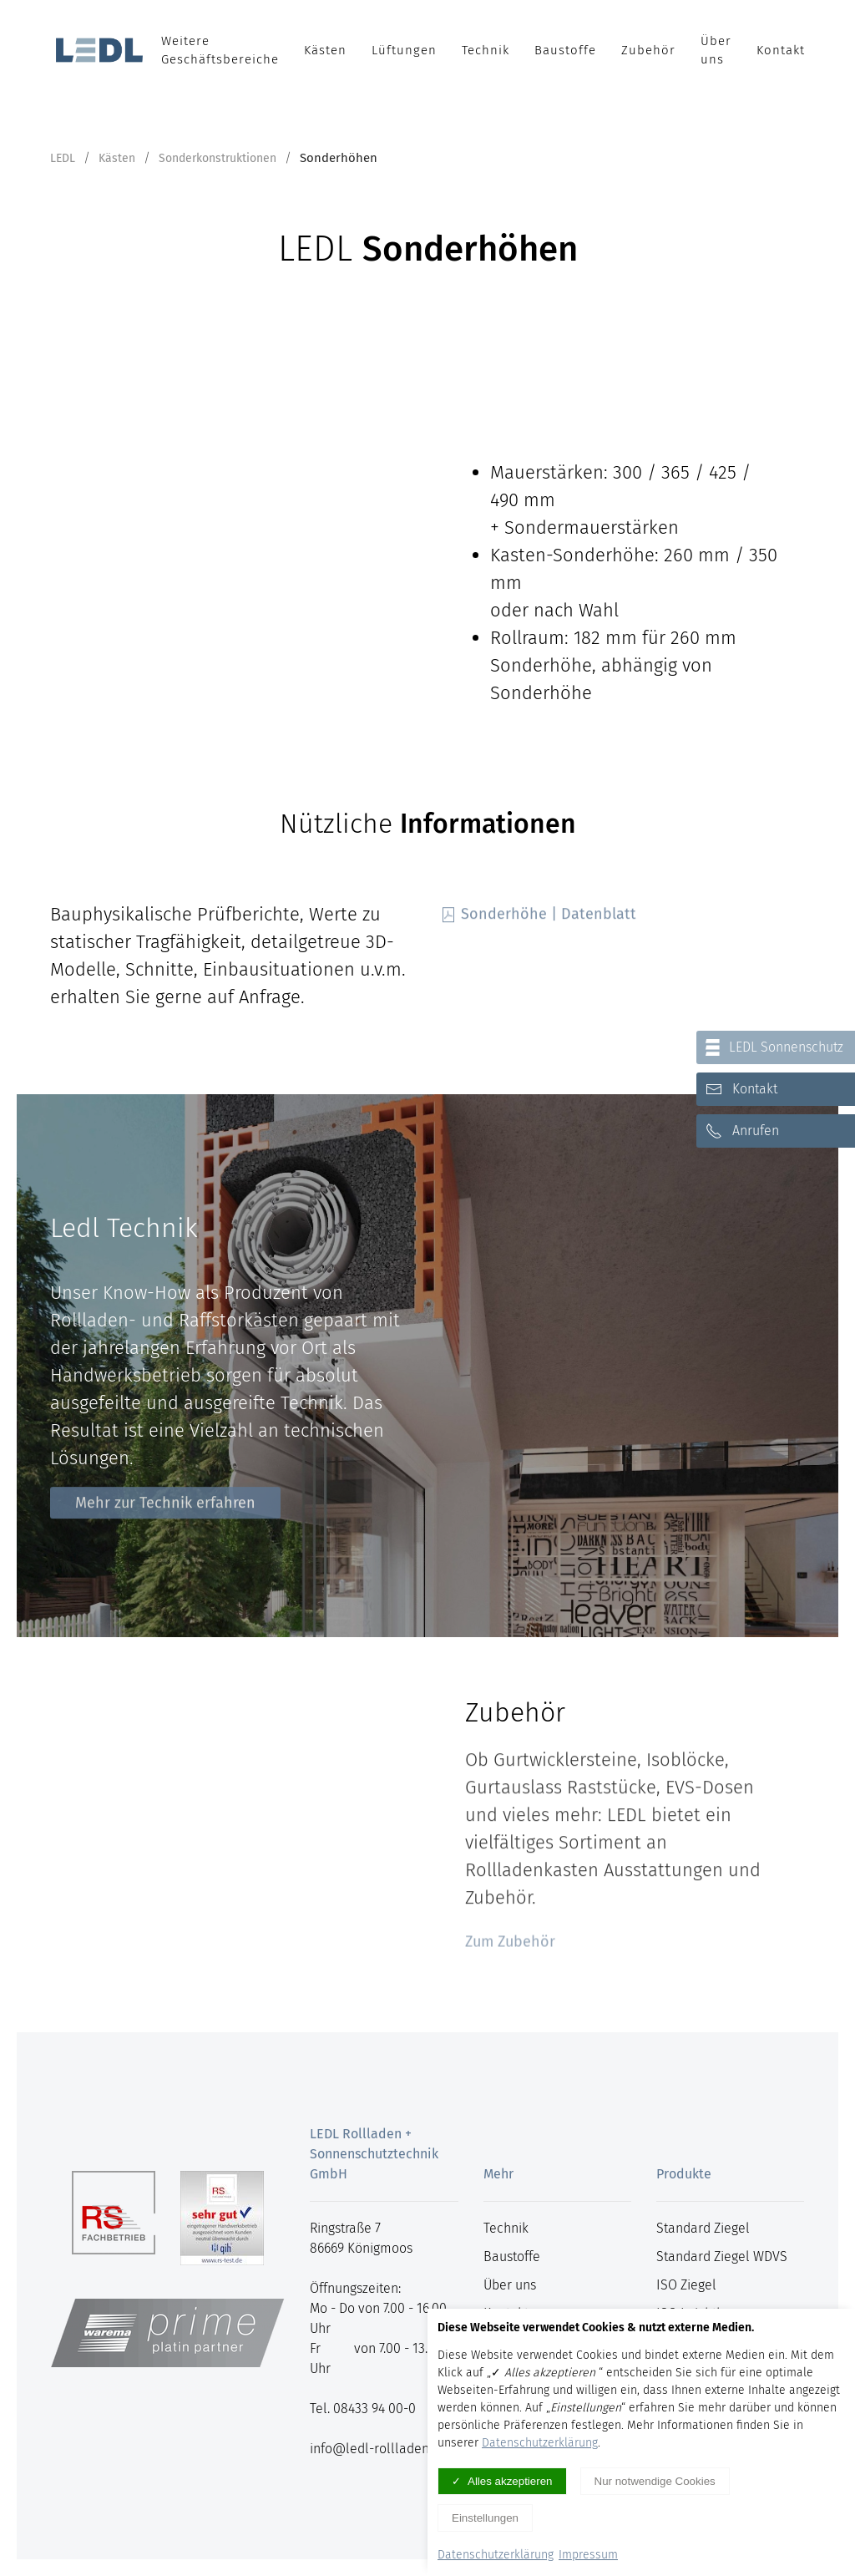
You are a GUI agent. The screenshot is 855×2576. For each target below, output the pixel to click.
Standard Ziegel (703, 2228)
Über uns (716, 50)
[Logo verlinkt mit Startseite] (99, 50)
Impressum (588, 2555)
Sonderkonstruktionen (217, 158)
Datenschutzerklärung (540, 2443)
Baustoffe (565, 50)
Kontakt (780, 50)
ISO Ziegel (686, 2285)
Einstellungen (485, 2518)
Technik (485, 50)
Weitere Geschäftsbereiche (220, 50)
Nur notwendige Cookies (655, 2481)
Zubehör (648, 50)
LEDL (62, 158)
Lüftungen (404, 50)
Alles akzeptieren (510, 2481)
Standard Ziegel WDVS (721, 2256)
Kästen (325, 50)
